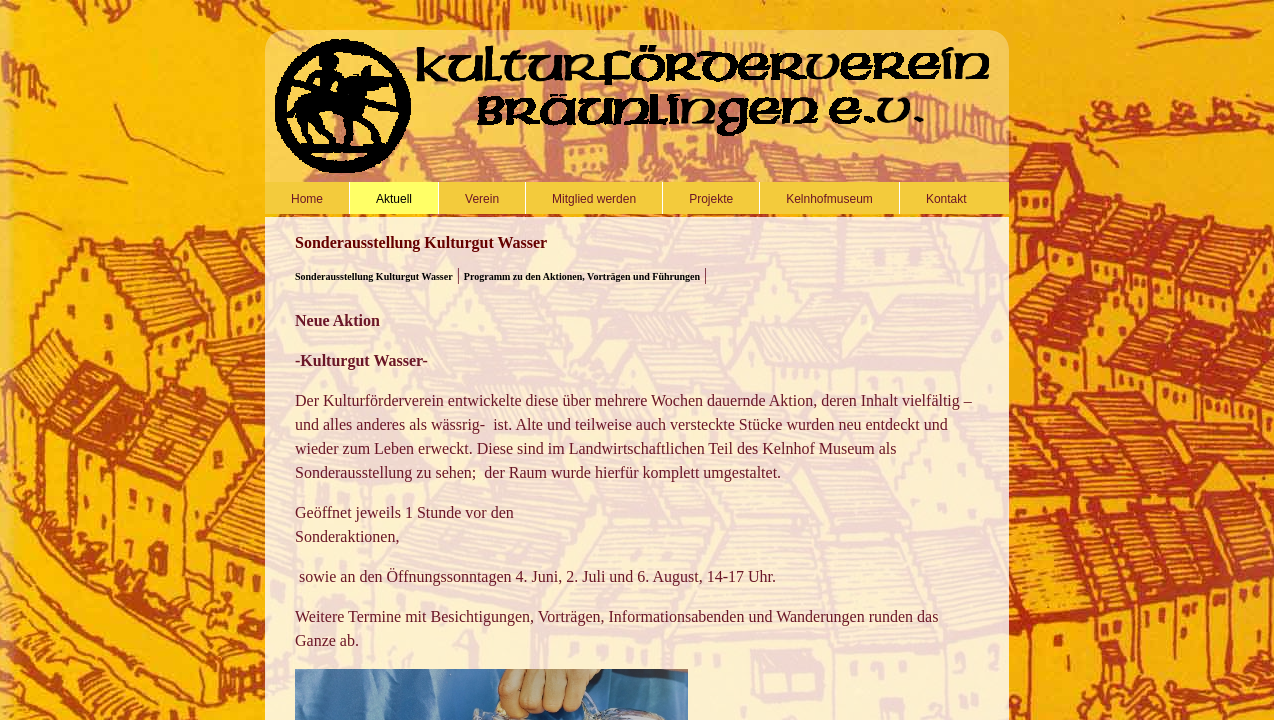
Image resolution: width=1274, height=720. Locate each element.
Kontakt (946, 199)
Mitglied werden (594, 199)
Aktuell (394, 199)
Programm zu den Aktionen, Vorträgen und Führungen (582, 276)
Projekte (711, 199)
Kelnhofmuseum (829, 199)
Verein (482, 199)
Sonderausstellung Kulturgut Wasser (374, 276)
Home (307, 199)
